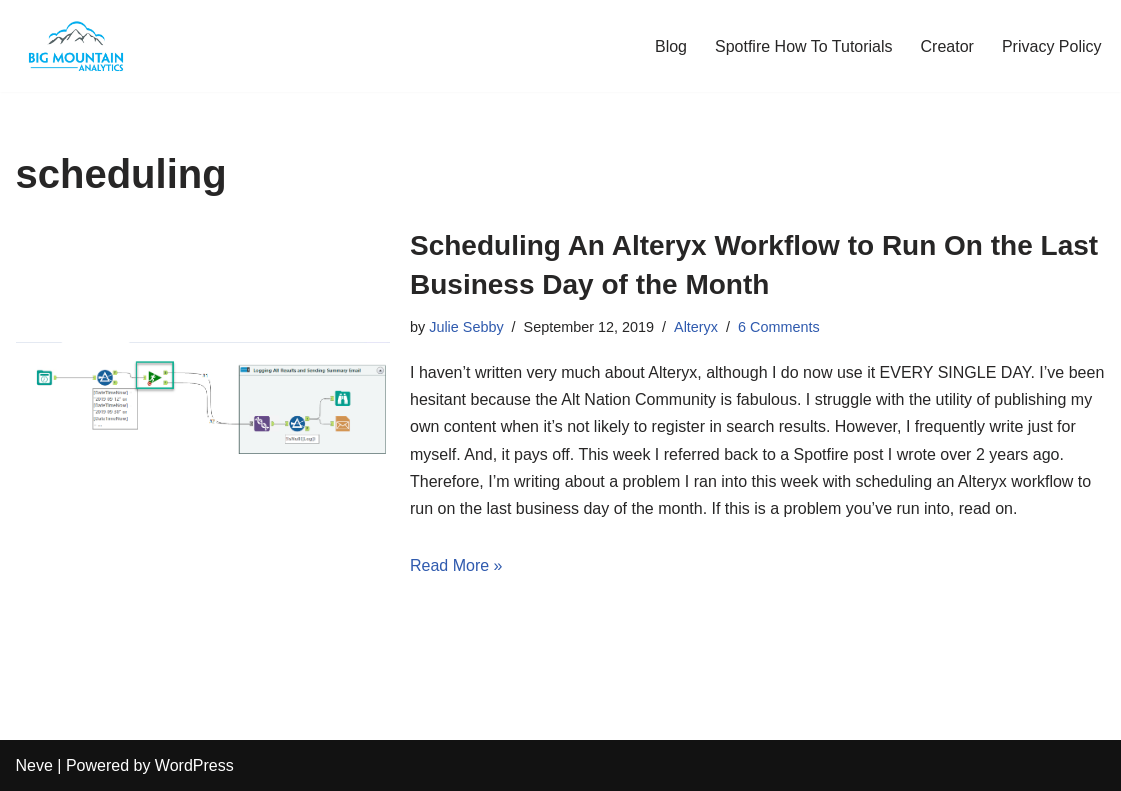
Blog (671, 46)
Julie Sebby (466, 327)
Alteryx (696, 327)
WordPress (194, 765)
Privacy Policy (1052, 46)
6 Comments (779, 327)
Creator (947, 46)
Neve (34, 765)
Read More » (456, 565)
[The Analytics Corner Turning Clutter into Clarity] (76, 46)
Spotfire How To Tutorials (804, 46)
